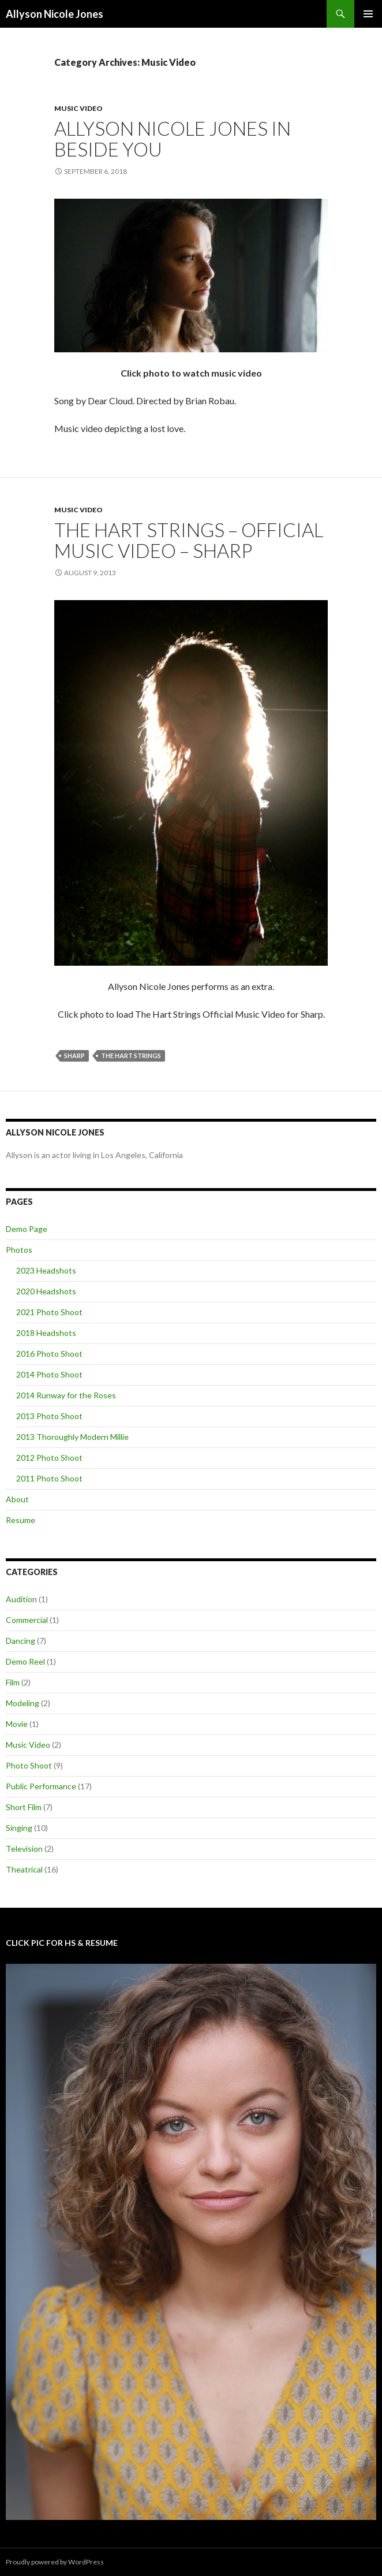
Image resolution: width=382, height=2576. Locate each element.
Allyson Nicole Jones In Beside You (172, 139)
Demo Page (26, 1229)
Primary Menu (368, 14)
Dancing (20, 1641)
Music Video (78, 108)
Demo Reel (25, 1661)
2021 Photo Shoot (49, 1312)
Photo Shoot (29, 1765)
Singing (19, 1828)
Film (13, 1682)
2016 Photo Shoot (49, 1353)
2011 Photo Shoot (49, 1478)
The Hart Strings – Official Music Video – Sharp (188, 540)
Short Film (24, 1807)
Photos (19, 1250)
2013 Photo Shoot (49, 1416)
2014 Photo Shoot (49, 1374)
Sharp (74, 1055)
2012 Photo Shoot (49, 1457)
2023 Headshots (46, 1270)
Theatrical (24, 1869)
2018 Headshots (46, 1333)
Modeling (22, 1703)
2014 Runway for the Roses (66, 1395)
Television (24, 1848)
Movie (17, 1724)
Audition (21, 1599)
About (17, 1499)
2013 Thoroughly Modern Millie (72, 1437)
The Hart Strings (131, 1055)
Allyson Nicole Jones (54, 14)
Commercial (27, 1620)
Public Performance (41, 1786)
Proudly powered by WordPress (55, 2562)
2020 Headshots (46, 1291)
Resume (20, 1520)
